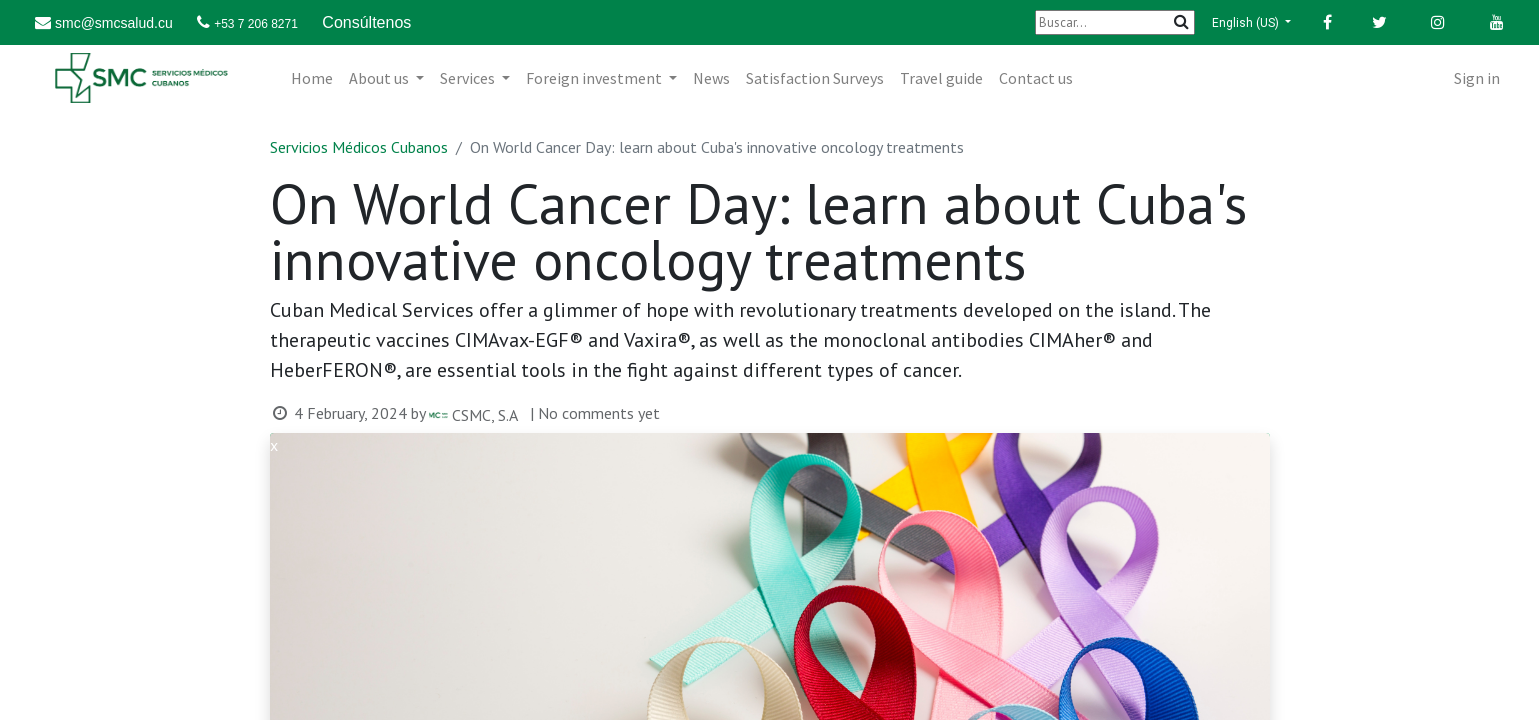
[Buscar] (1115, 22)
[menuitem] (312, 78)
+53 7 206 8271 (256, 24)
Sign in (1477, 78)
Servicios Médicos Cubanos (359, 147)
